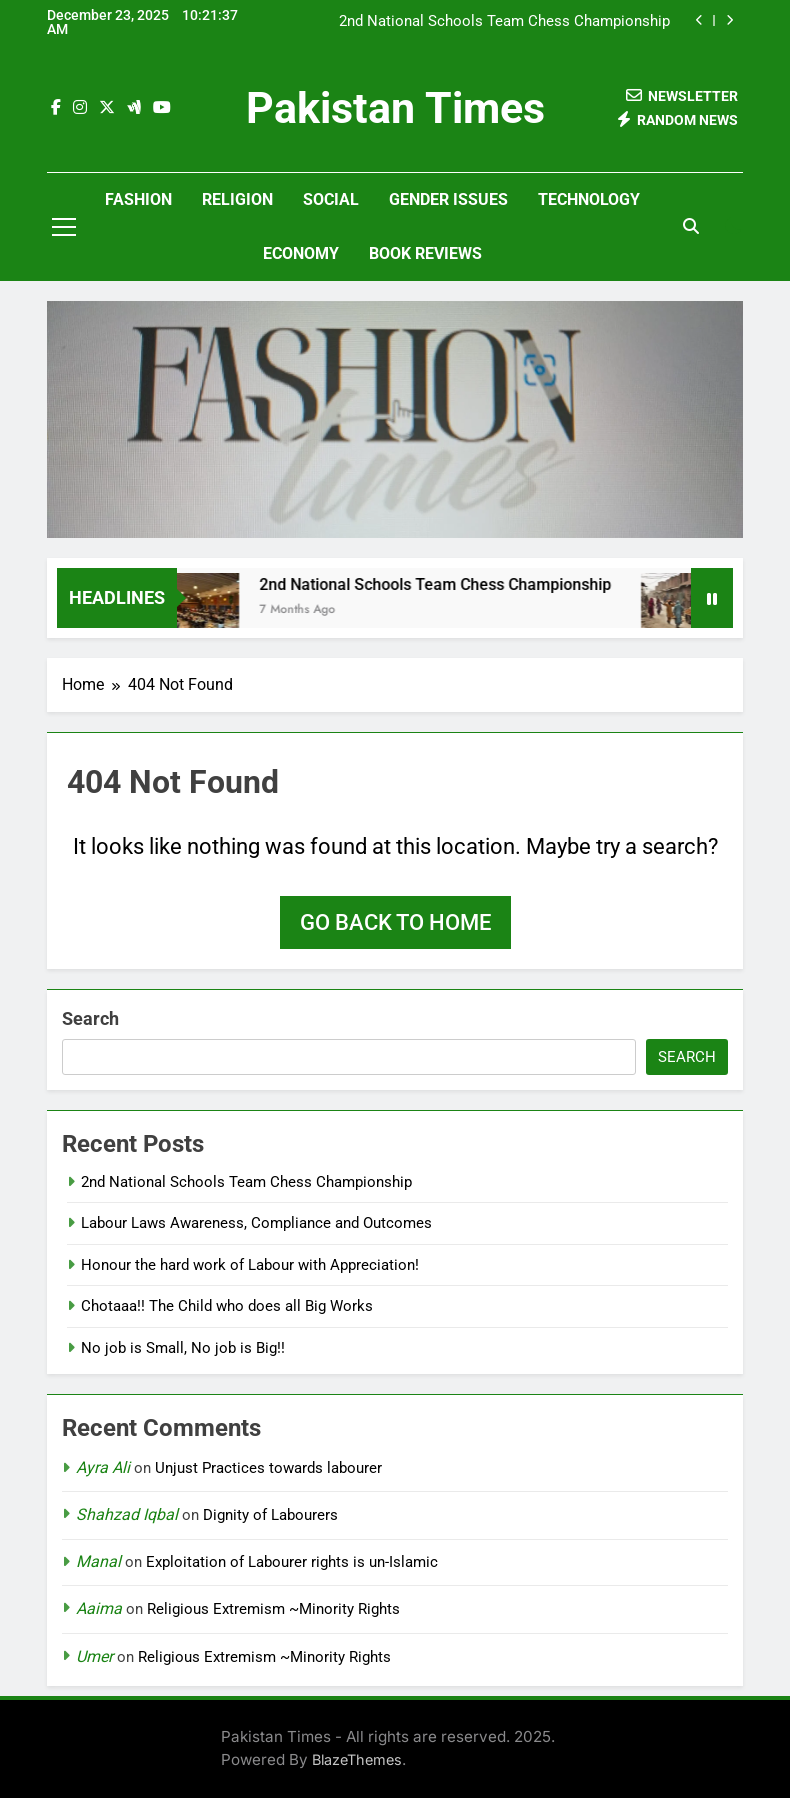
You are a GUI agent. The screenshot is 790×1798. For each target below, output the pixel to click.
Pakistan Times (395, 108)
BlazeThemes (357, 1759)
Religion (237, 199)
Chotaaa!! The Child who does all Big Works (227, 1306)
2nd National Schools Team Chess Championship (504, 22)
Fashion (138, 199)
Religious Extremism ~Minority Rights (273, 1609)
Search (90, 1018)
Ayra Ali (103, 1467)
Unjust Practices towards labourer (268, 1468)
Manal (98, 1561)
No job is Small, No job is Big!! (183, 1348)
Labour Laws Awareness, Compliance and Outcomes (256, 1223)
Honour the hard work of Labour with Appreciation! (250, 1265)
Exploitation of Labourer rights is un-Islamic (292, 1562)
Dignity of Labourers (270, 1515)
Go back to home (395, 922)
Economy (301, 253)
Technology (589, 199)
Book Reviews (425, 253)
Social (331, 199)
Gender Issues (448, 199)
